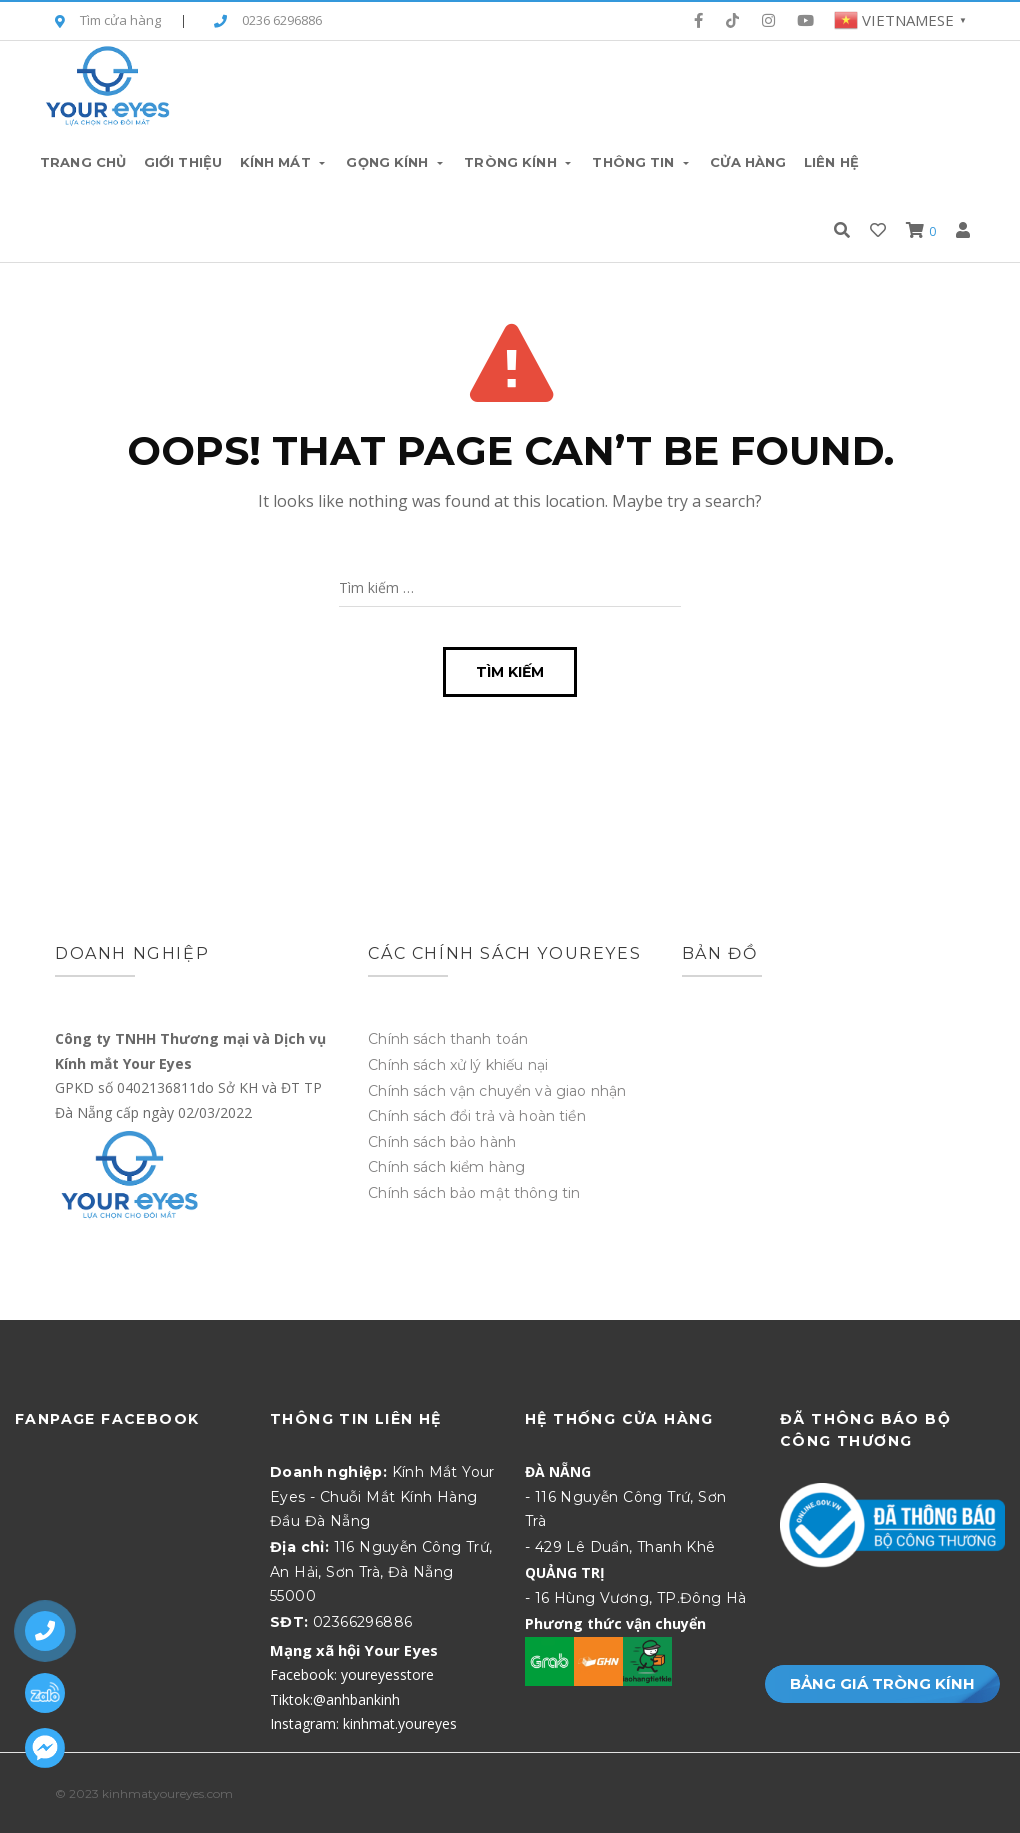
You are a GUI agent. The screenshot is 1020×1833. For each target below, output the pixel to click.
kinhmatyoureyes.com (167, 1793)
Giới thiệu (183, 162)
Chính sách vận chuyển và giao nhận (497, 1091)
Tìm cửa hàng (108, 21)
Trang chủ (83, 162)
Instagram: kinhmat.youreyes (363, 1723)
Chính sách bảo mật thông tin (474, 1193)
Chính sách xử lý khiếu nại (458, 1065)
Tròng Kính (519, 162)
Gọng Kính (396, 162)
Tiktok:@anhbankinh (335, 1699)
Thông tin (642, 162)
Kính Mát (284, 162)
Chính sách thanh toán (448, 1039)
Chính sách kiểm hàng (446, 1167)
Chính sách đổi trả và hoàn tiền (476, 1116)
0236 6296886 (268, 21)
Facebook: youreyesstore (352, 1674)
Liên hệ (831, 162)
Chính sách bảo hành (442, 1142)
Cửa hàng (748, 162)
